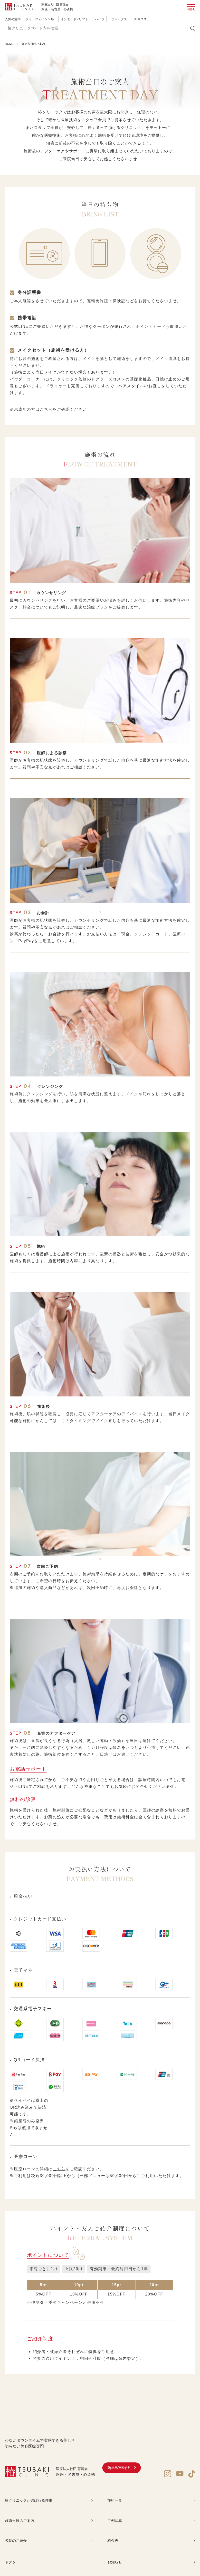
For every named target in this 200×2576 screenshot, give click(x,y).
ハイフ (100, 19)
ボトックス (119, 19)
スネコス (140, 19)
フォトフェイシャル (39, 19)
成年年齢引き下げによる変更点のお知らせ (47, 2568)
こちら (46, 409)
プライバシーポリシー (117, 2568)
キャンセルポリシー (169, 2568)
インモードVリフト (74, 19)
